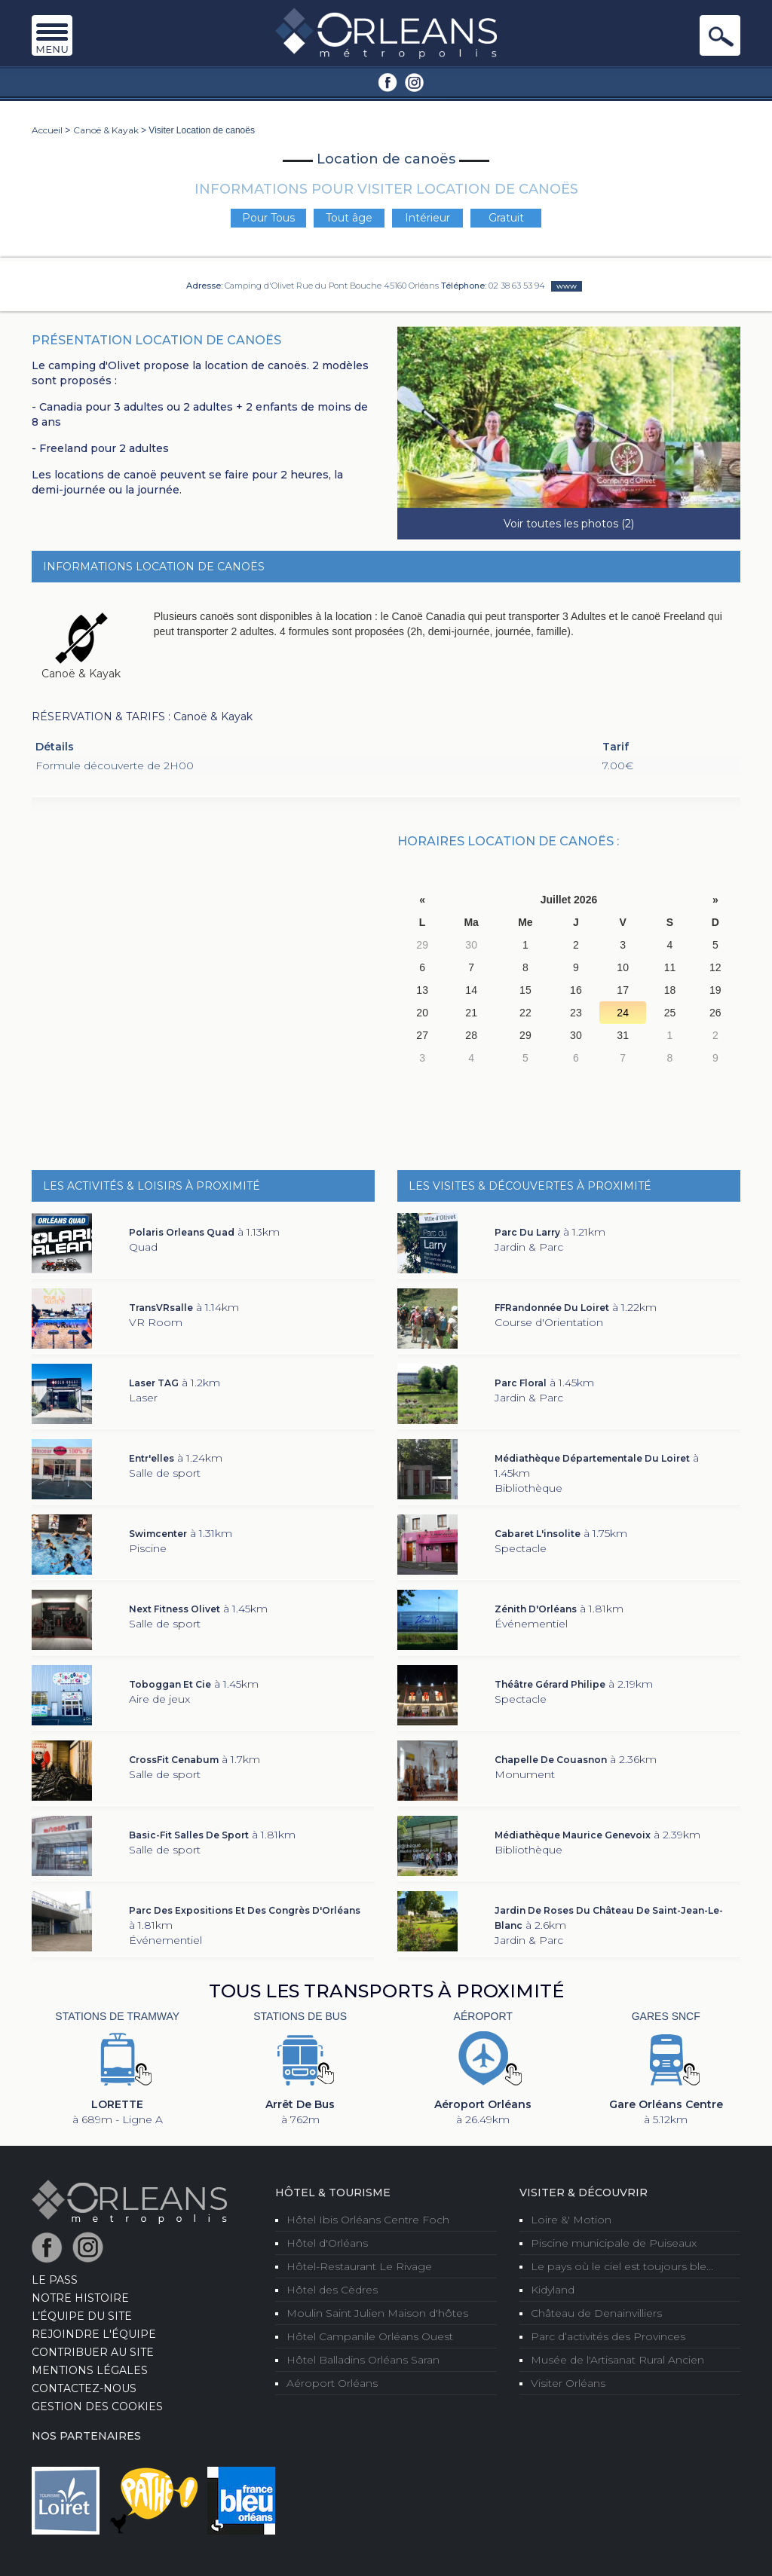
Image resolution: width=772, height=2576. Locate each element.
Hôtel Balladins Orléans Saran (363, 2360)
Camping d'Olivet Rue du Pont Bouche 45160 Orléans (332, 285)
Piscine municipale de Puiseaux (614, 2243)
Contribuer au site (93, 2352)
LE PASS (55, 2280)
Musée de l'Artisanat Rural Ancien (617, 2360)
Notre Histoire (80, 2298)
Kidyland (552, 2289)
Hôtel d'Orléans (327, 2243)
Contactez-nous (84, 2388)
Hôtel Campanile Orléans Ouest (369, 2336)
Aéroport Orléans (332, 2383)
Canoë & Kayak (106, 130)
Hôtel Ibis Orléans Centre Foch (367, 2219)
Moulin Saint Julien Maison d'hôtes (377, 2313)
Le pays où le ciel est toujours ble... (622, 2266)
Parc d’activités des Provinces (608, 2336)
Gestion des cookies (97, 2406)
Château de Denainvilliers (596, 2313)
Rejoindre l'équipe (94, 2334)
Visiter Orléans (568, 2383)
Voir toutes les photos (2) (569, 523)
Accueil (47, 130)
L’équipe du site (82, 2316)
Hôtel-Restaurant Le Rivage (359, 2266)
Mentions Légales (90, 2370)
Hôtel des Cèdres (332, 2289)
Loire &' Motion (571, 2219)
